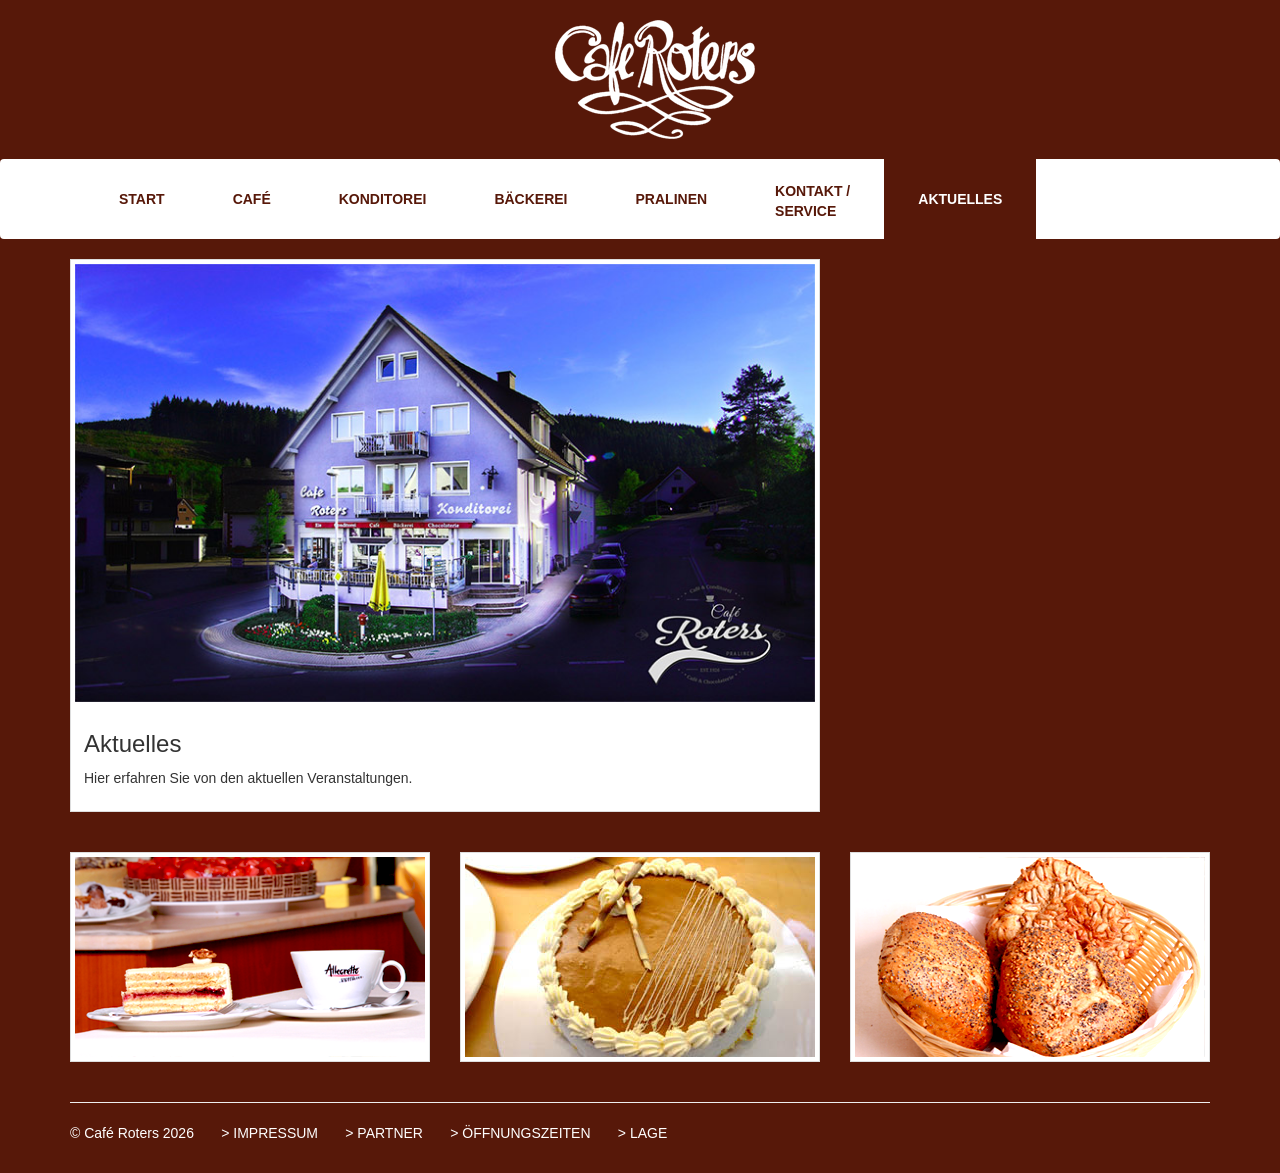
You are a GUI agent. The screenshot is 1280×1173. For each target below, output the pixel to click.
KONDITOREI (383, 199)
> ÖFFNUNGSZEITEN (520, 1133)
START (142, 199)
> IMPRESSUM (269, 1133)
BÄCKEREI (530, 199)
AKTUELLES (960, 199)
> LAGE (642, 1133)
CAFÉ (252, 199)
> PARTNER (384, 1133)
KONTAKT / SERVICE (812, 201)
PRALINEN (672, 199)
